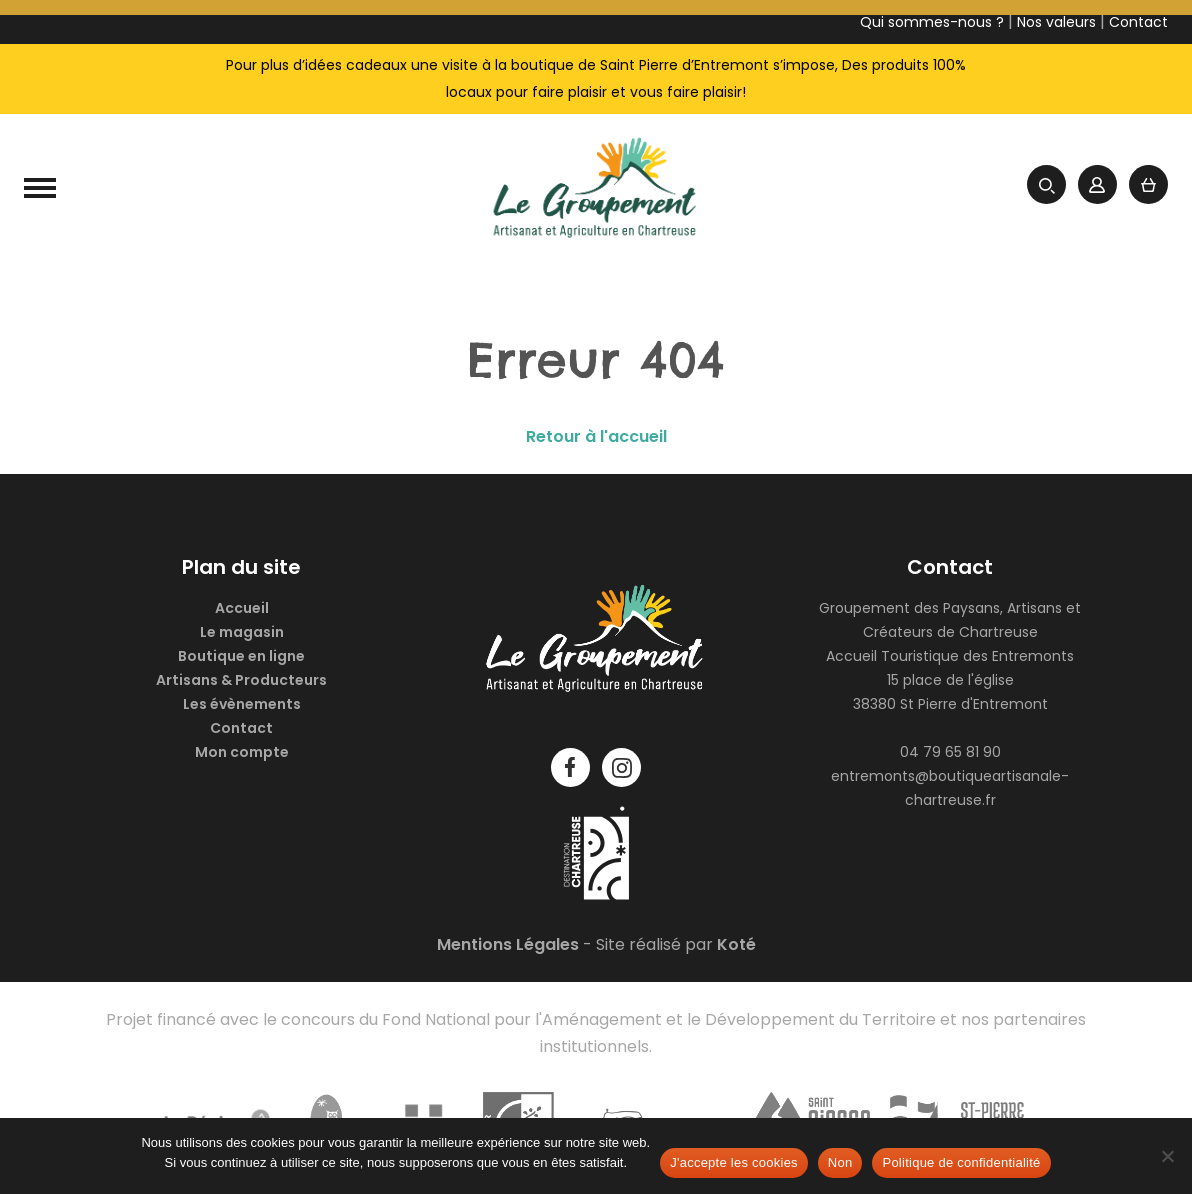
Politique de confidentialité (961, 1162)
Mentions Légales (508, 944)
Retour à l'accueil (596, 436)
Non (840, 1162)
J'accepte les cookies (734, 1162)
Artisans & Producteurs (241, 680)
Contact (241, 728)
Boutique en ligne (241, 656)
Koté (736, 944)
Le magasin (242, 632)
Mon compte (242, 752)
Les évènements (242, 704)
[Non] (1167, 1156)
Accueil (242, 608)
